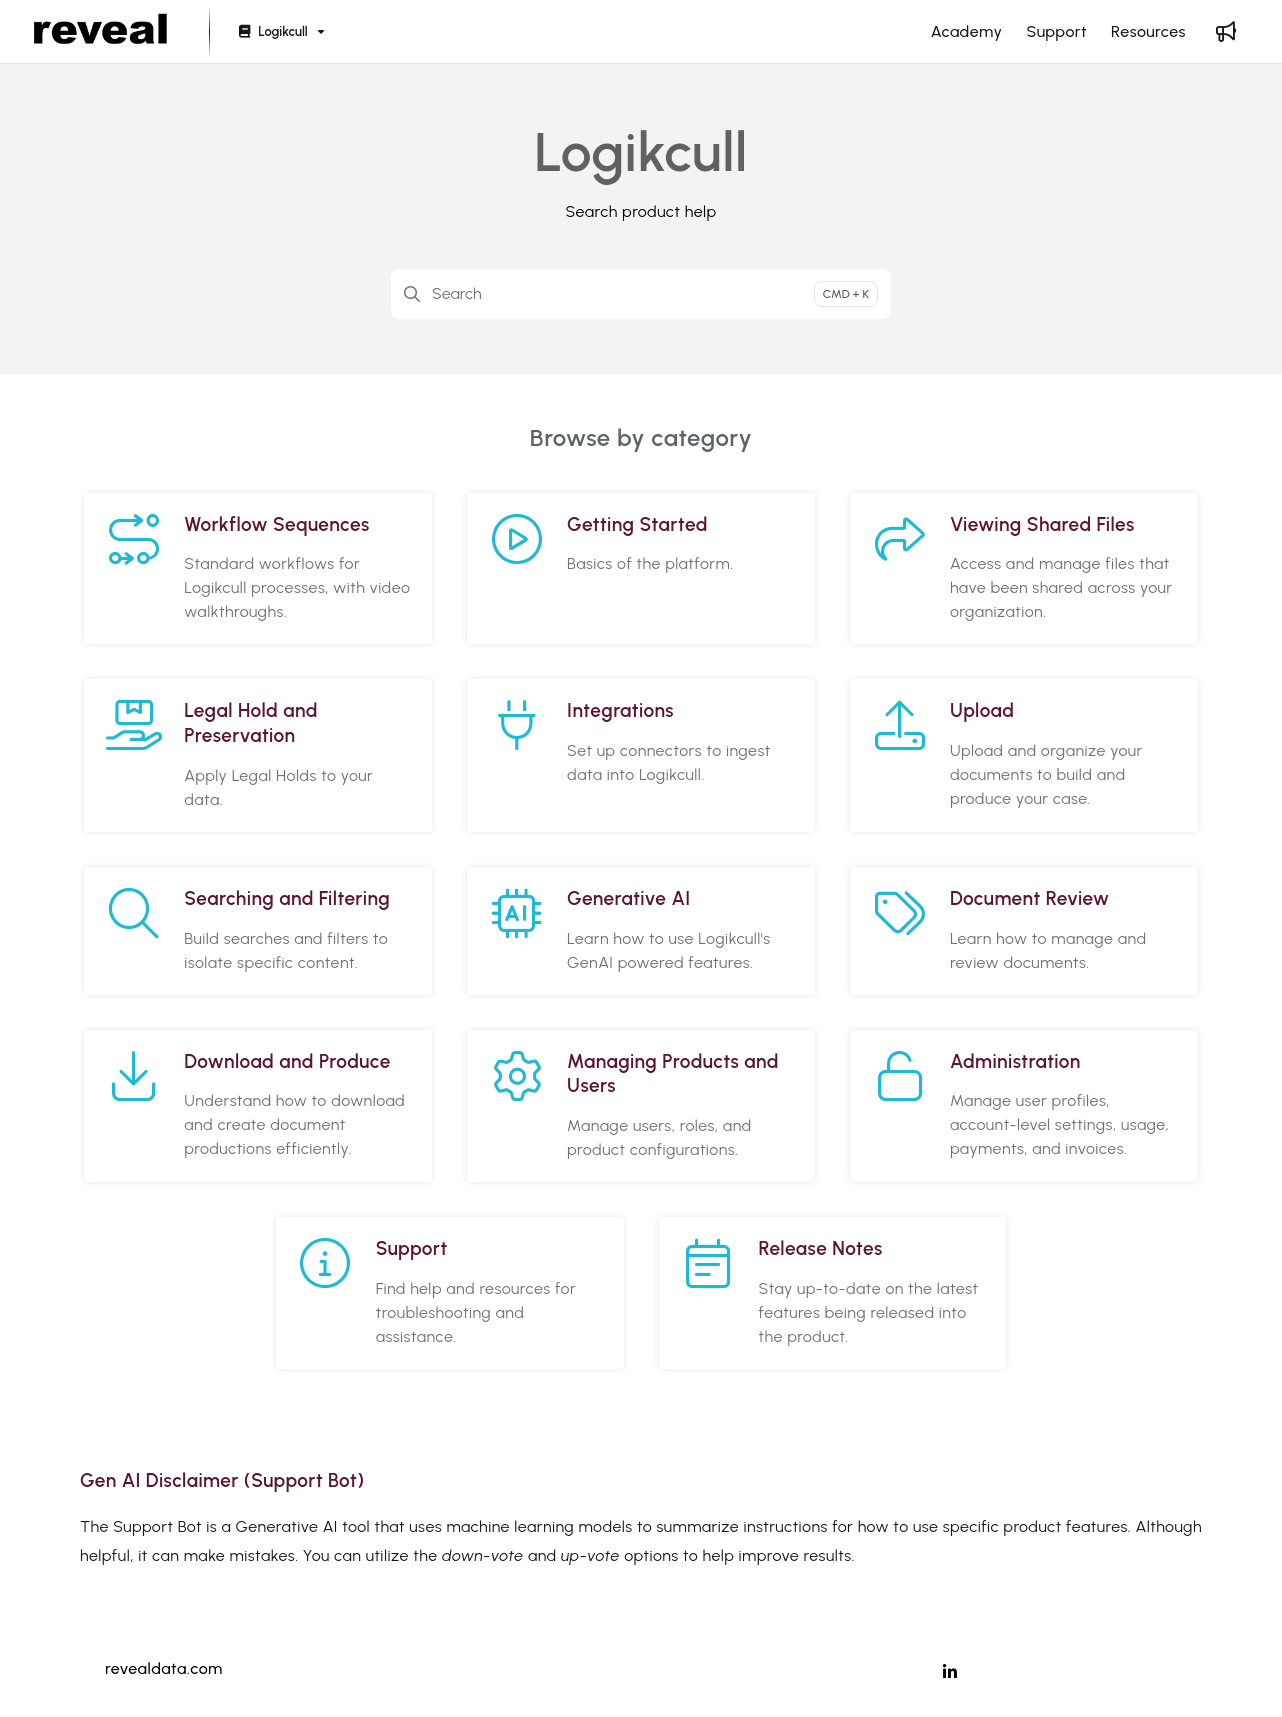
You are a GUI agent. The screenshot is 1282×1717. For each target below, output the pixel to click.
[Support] (1056, 32)
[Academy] (967, 32)
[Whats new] (1226, 32)
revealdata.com (164, 1668)
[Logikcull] (279, 32)
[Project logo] (100, 32)
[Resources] (1148, 32)
